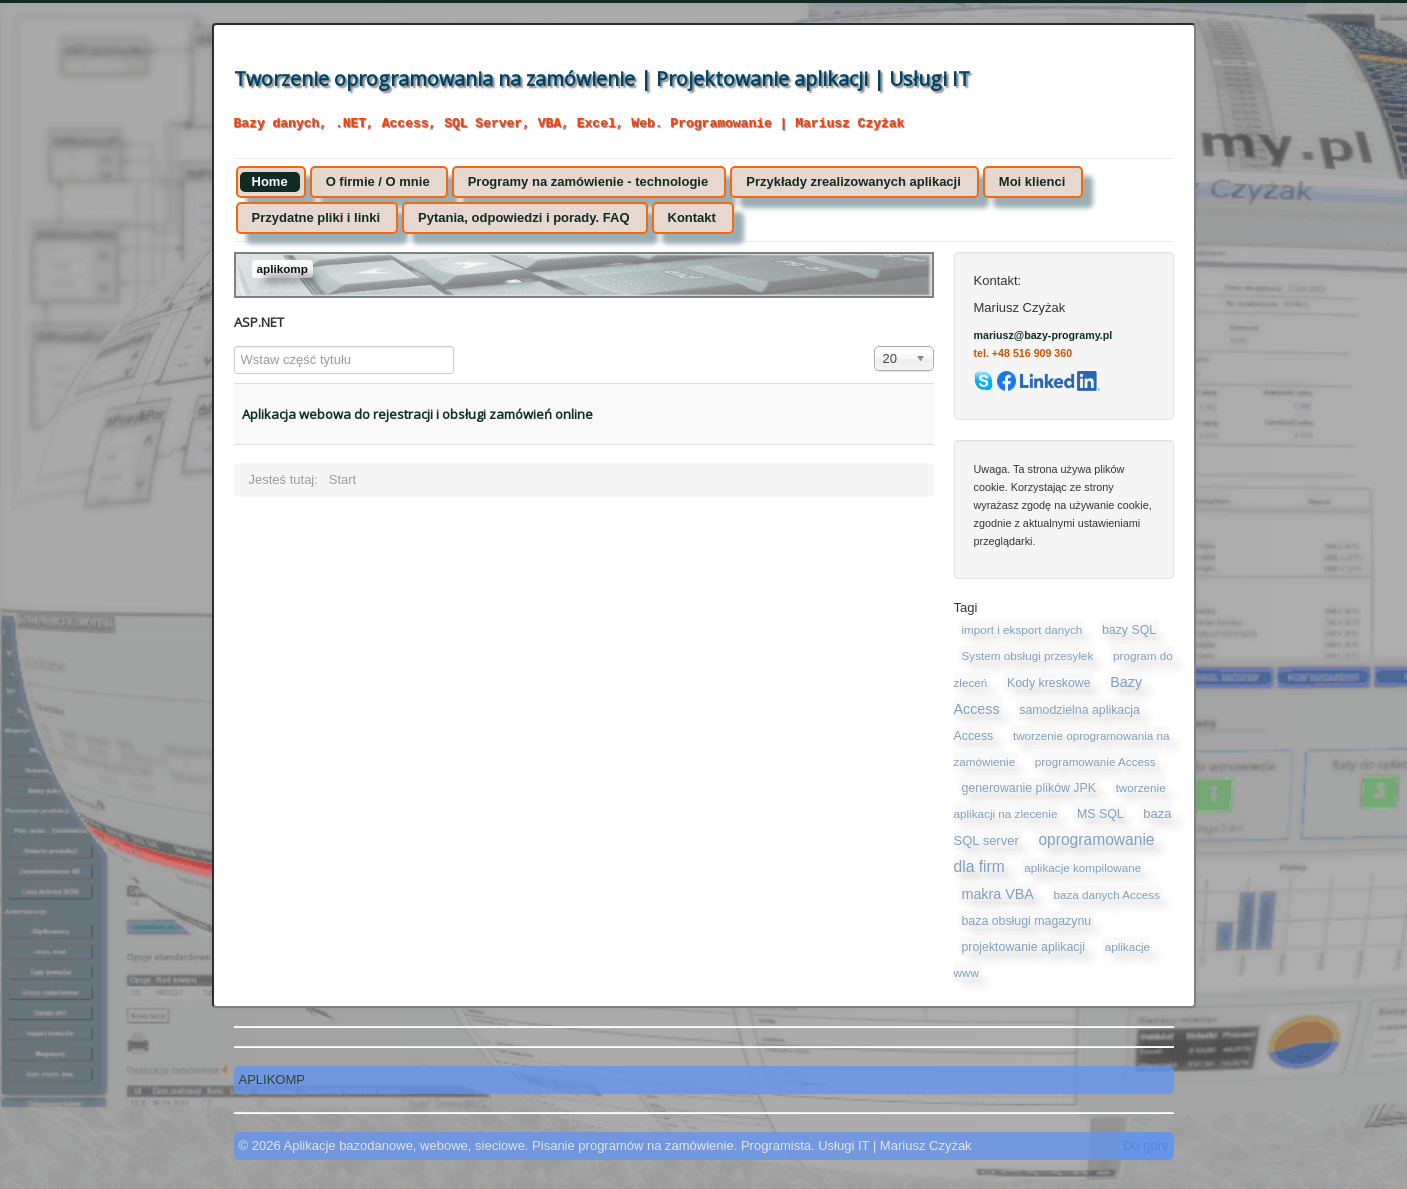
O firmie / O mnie (378, 181)
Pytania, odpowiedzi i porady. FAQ (523, 217)
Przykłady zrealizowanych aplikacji (853, 181)
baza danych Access (1106, 894)
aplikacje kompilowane (1082, 867)
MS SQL (1100, 814)
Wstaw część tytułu (234, 346)
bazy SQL (1129, 630)
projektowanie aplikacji (1024, 947)
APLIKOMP (272, 1079)
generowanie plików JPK (1029, 788)
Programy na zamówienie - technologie (588, 181)
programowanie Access (1095, 761)
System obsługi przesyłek (1028, 655)
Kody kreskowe (1049, 683)
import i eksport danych (1022, 629)
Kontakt (692, 217)
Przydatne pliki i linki (316, 217)
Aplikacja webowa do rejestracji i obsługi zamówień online (417, 414)
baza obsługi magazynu (1027, 921)
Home (270, 181)
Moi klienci (1032, 181)
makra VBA (998, 894)
